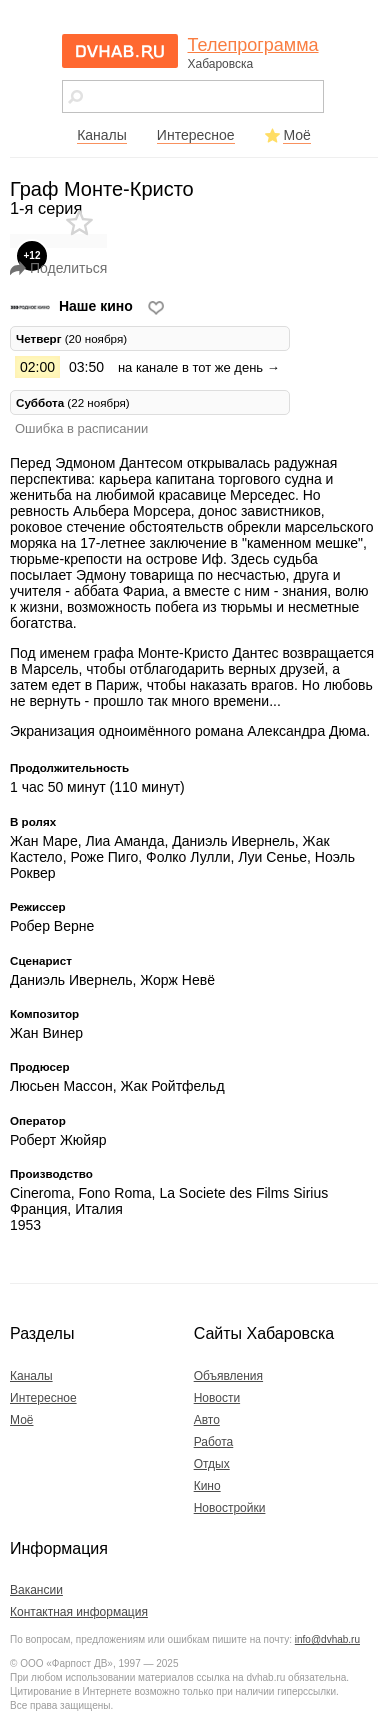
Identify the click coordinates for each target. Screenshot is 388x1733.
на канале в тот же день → (199, 367)
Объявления (228, 1376)
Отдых (212, 1464)
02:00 (37, 367)
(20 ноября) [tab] (71, 338)
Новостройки (230, 1508)
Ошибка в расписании (81, 428)
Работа (214, 1442)
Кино (207, 1486)
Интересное (196, 135)
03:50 (86, 367)
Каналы (102, 135)
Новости (217, 1398)
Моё (296, 135)
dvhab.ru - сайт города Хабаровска (120, 51)
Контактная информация (79, 1612)
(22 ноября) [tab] (73, 402)
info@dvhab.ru (327, 1639)
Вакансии (36, 1590)
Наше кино (73, 306)
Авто (207, 1420)
